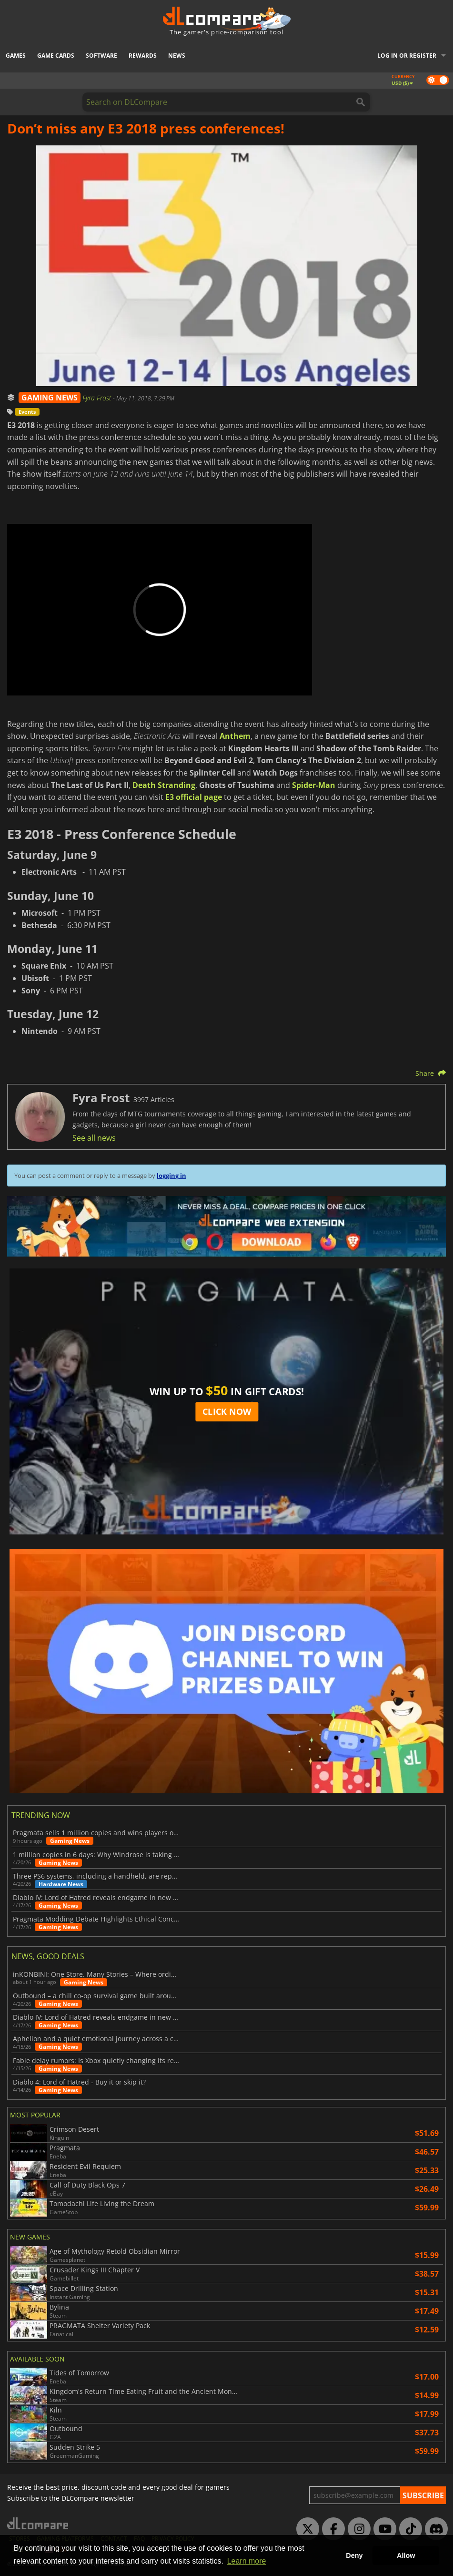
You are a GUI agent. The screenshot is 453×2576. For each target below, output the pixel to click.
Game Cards (55, 55)
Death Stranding (163, 785)
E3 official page (193, 797)
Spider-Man (313, 785)
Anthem (235, 736)
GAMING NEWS (49, 397)
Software (101, 55)
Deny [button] (354, 2555)
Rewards (143, 55)
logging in (171, 1175)
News (176, 55)
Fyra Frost (97, 397)
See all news (94, 1138)
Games (16, 55)
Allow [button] (406, 2555)
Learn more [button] (246, 2561)
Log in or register (406, 55)
